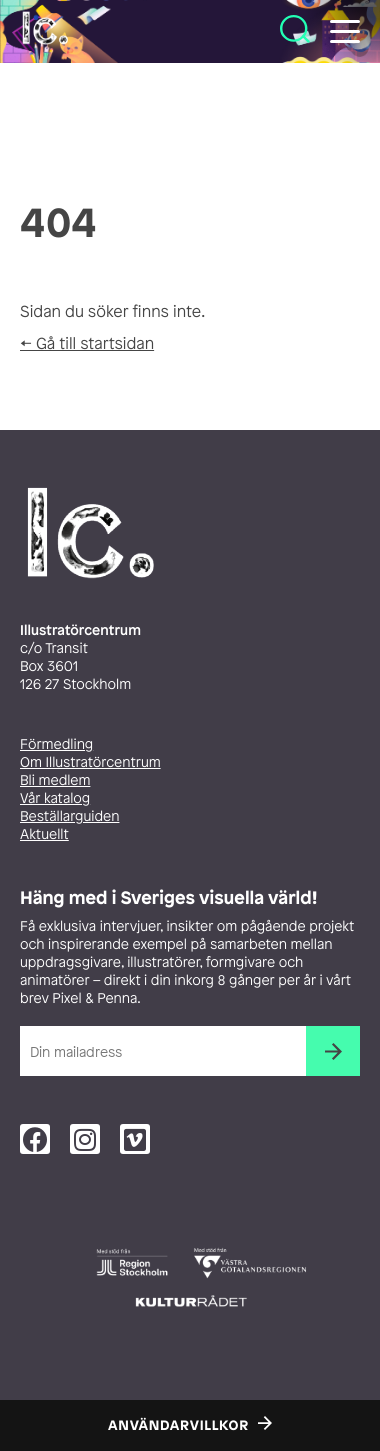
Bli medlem (55, 780)
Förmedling (56, 744)
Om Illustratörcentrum (90, 762)
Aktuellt (44, 834)
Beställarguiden (69, 816)
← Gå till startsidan (87, 343)
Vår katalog (55, 798)
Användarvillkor (178, 1426)
